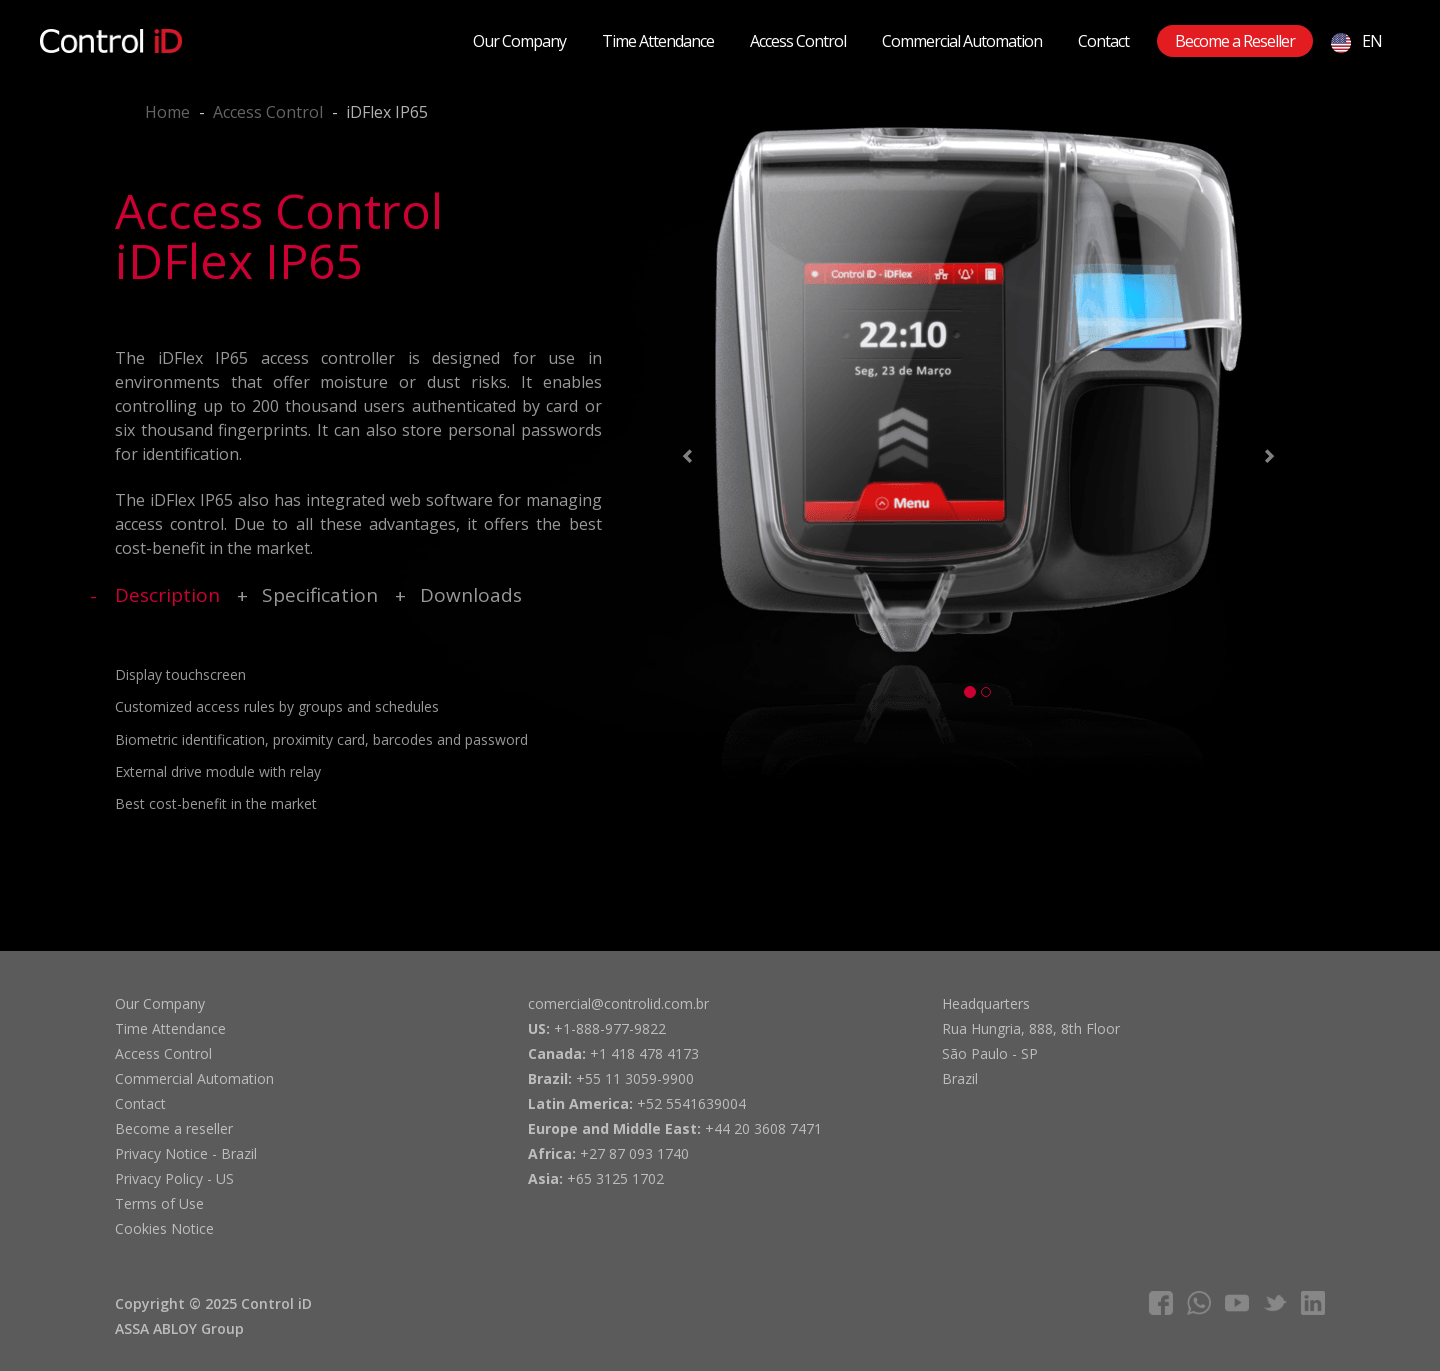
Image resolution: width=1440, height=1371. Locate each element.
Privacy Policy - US (174, 1178)
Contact (1103, 41)
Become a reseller (174, 1128)
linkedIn (1313, 1303)
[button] (684, 459)
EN (1356, 41)
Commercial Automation (962, 41)
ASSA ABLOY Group (179, 1328)
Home (167, 112)
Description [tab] (167, 595)
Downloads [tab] (471, 595)
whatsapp (1199, 1303)
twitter (1275, 1303)
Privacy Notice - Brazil (186, 1153)
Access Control (798, 41)
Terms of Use (159, 1203)
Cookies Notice (164, 1228)
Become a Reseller (1235, 41)
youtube (1237, 1303)
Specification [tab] (320, 595)
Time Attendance (658, 41)
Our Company (519, 41)
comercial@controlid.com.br (618, 1003)
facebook (1161, 1303)
